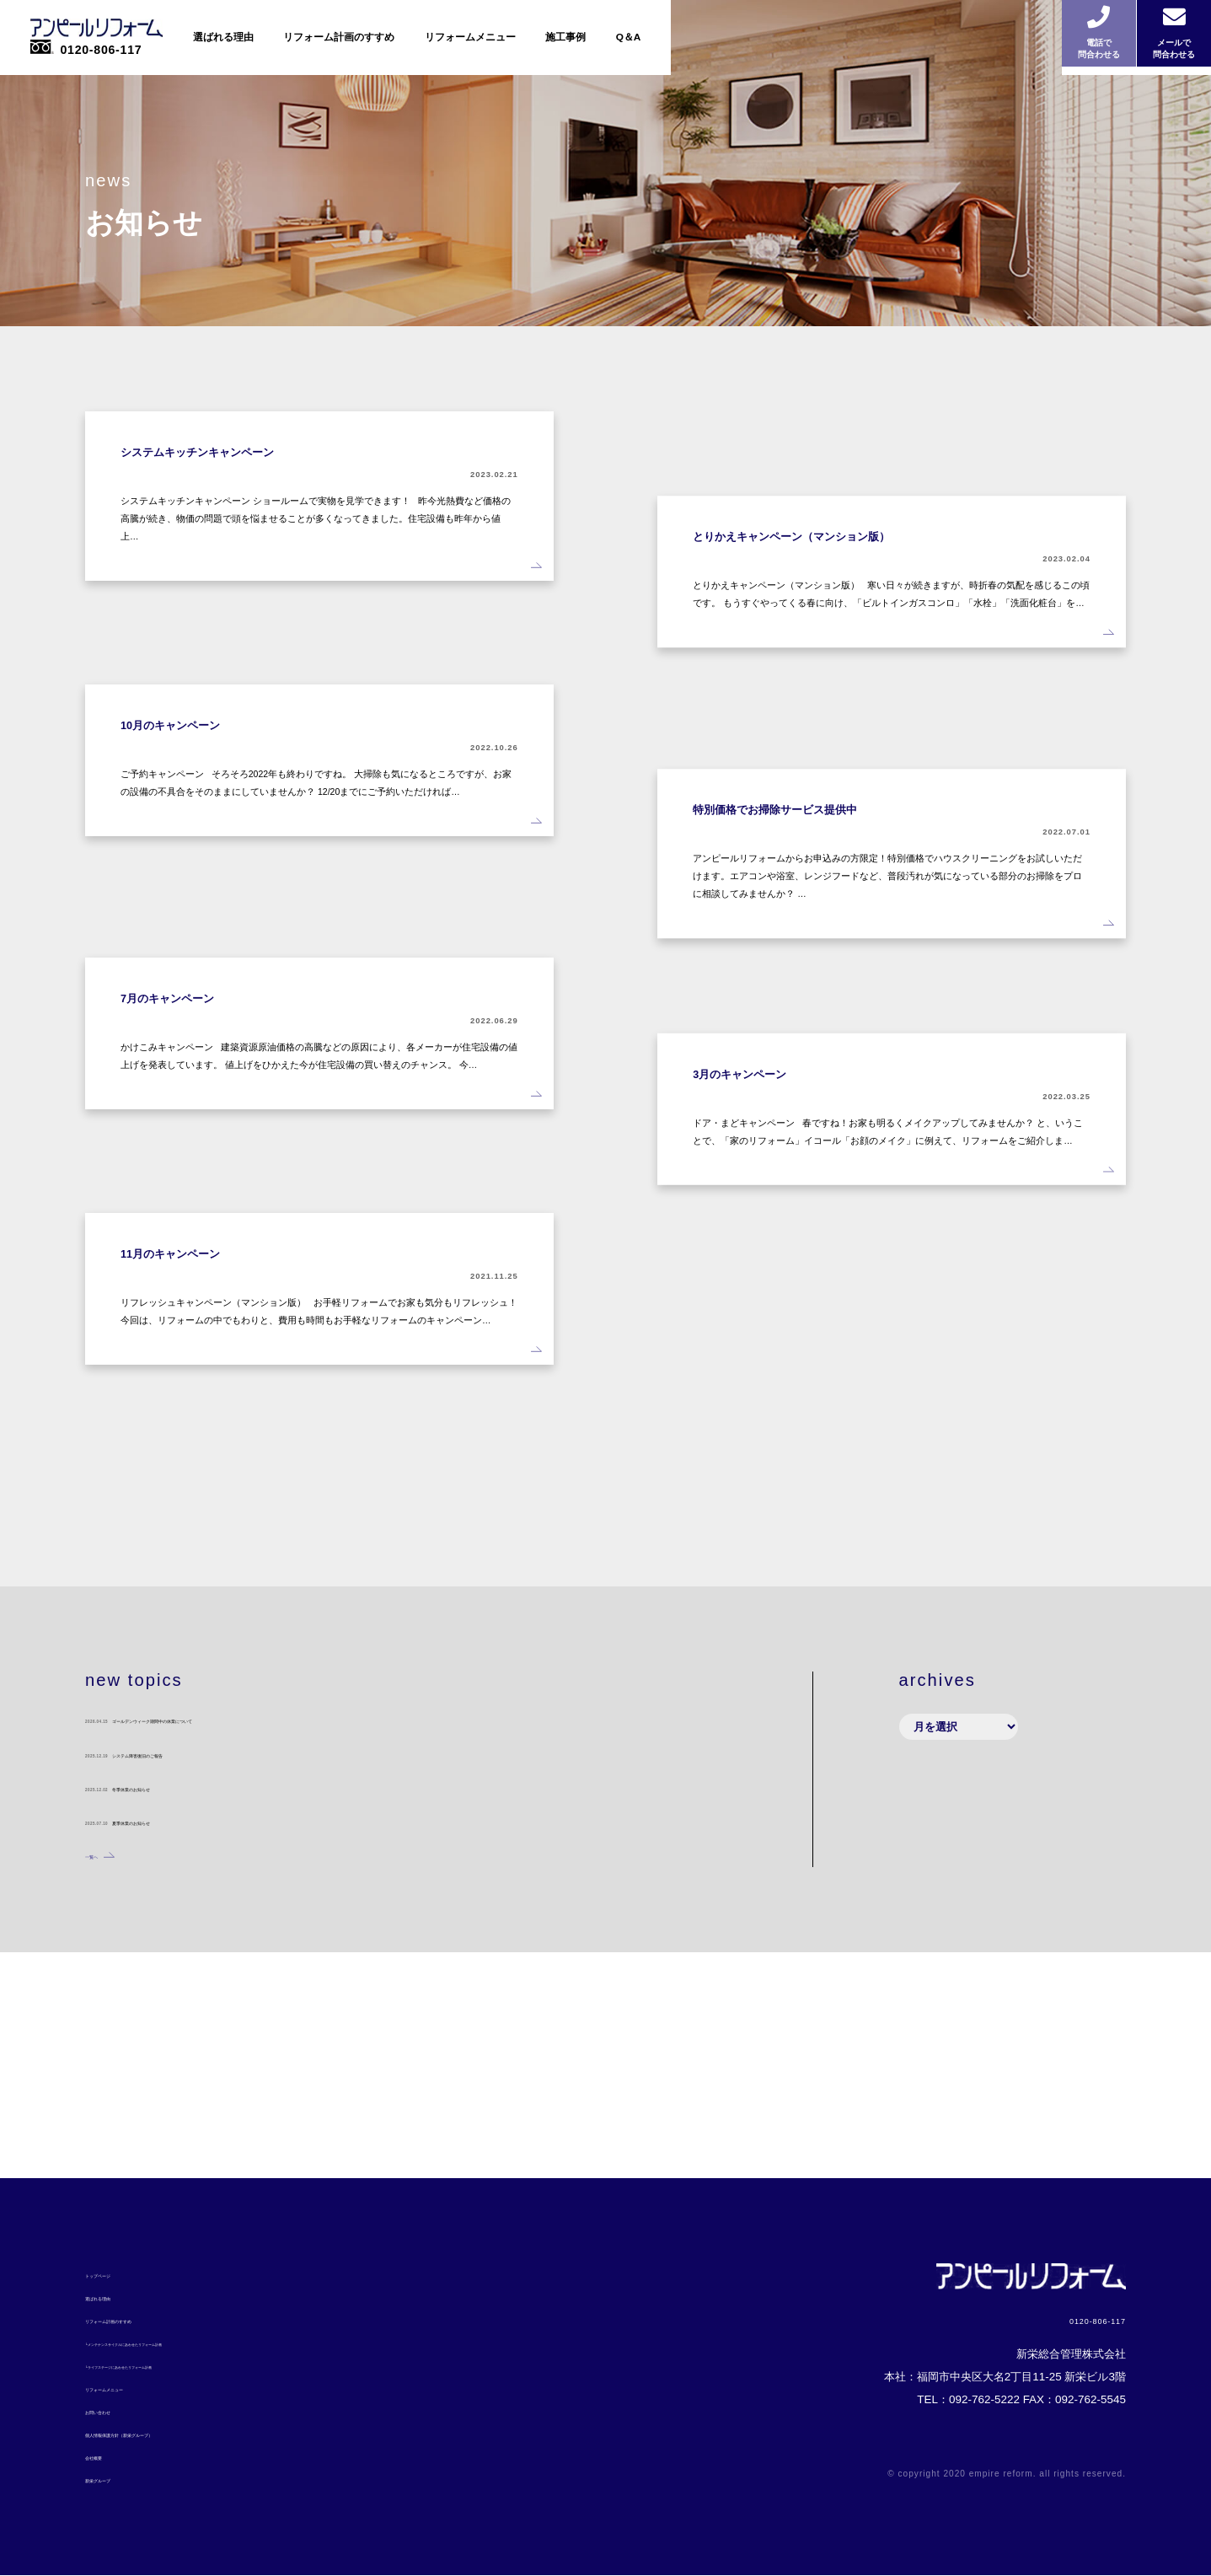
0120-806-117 (1041, 2316)
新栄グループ (118, 2478)
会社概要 (107, 2456)
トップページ (118, 2274)
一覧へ (101, 2081)
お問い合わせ (118, 2411)
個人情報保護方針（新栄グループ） (172, 2433)
